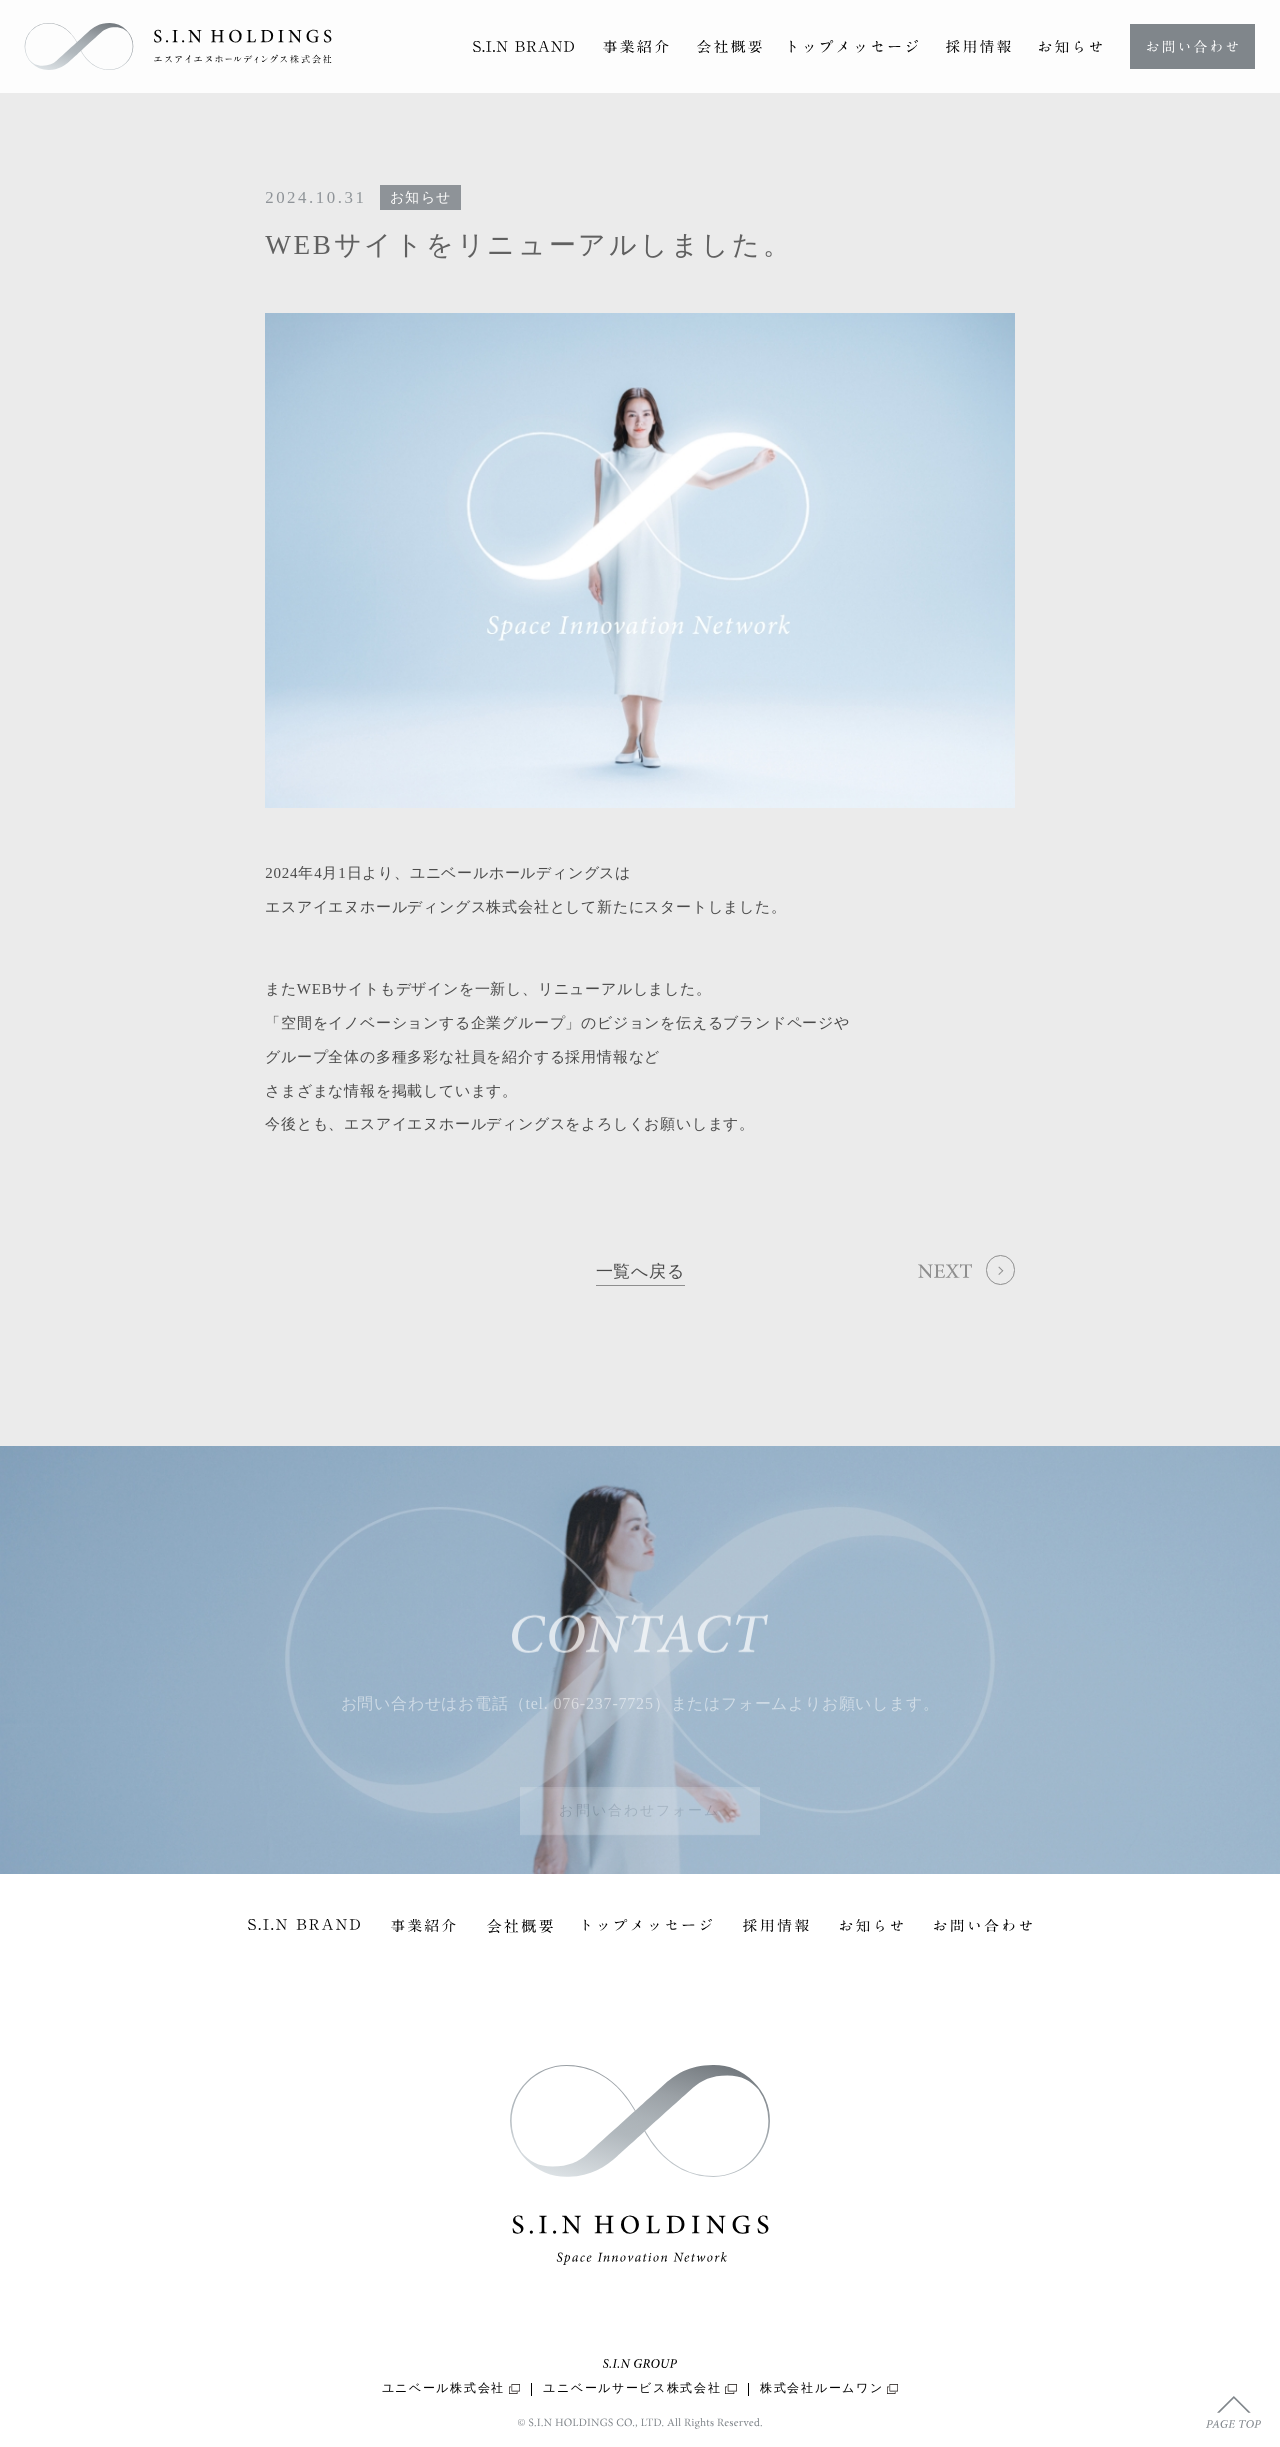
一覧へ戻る (640, 1272)
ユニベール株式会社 (451, 2388)
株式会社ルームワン (829, 2388)
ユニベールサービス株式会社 (639, 2388)
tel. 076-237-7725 (589, 1722)
